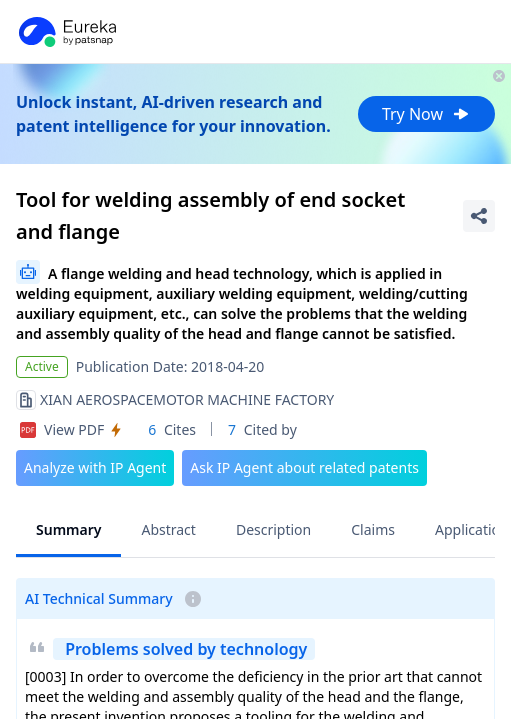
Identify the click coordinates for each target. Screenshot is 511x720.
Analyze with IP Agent (95, 467)
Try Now (426, 114)
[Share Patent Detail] (479, 216)
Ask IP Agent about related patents (304, 467)
